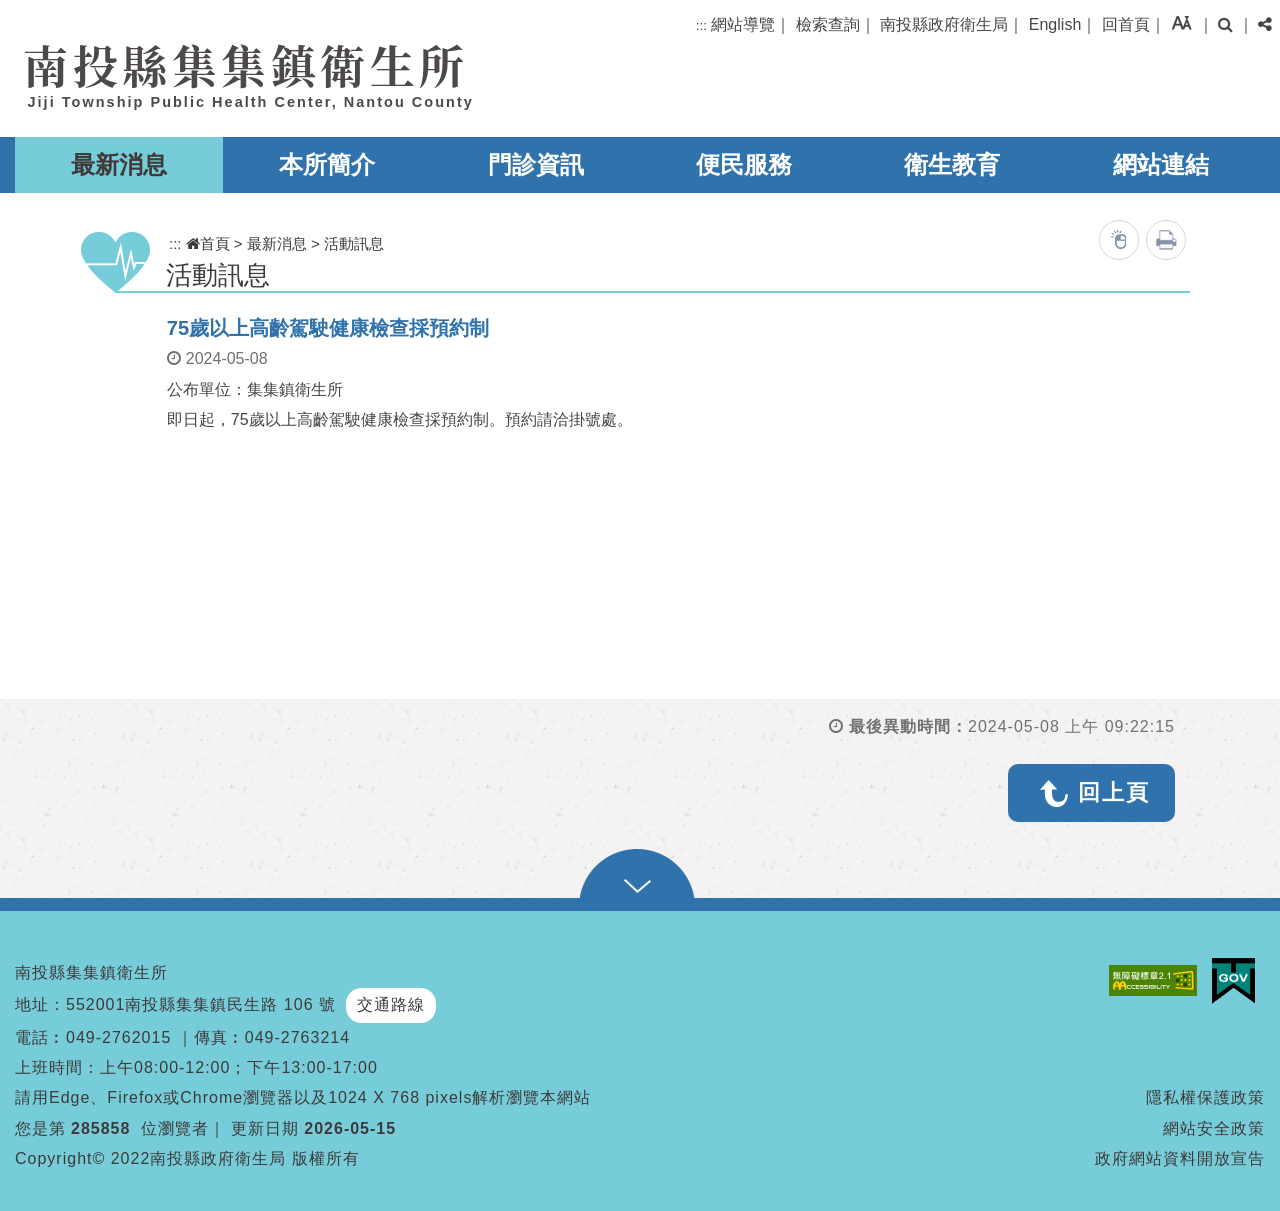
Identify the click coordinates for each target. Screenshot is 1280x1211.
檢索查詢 (828, 24)
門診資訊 (536, 164)
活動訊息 (354, 243)
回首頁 (1126, 24)
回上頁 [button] (1114, 792)
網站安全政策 (1214, 1128)
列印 (1166, 240)
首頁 (208, 243)
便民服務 (744, 164)
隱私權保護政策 (1205, 1097)
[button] (1181, 22)
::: (701, 25)
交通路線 (391, 1004)
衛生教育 (952, 164)
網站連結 (1161, 164)
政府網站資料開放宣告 (1180, 1158)
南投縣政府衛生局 (944, 24)
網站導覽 (743, 24)
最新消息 (119, 164)
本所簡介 (327, 164)
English (1055, 24)
